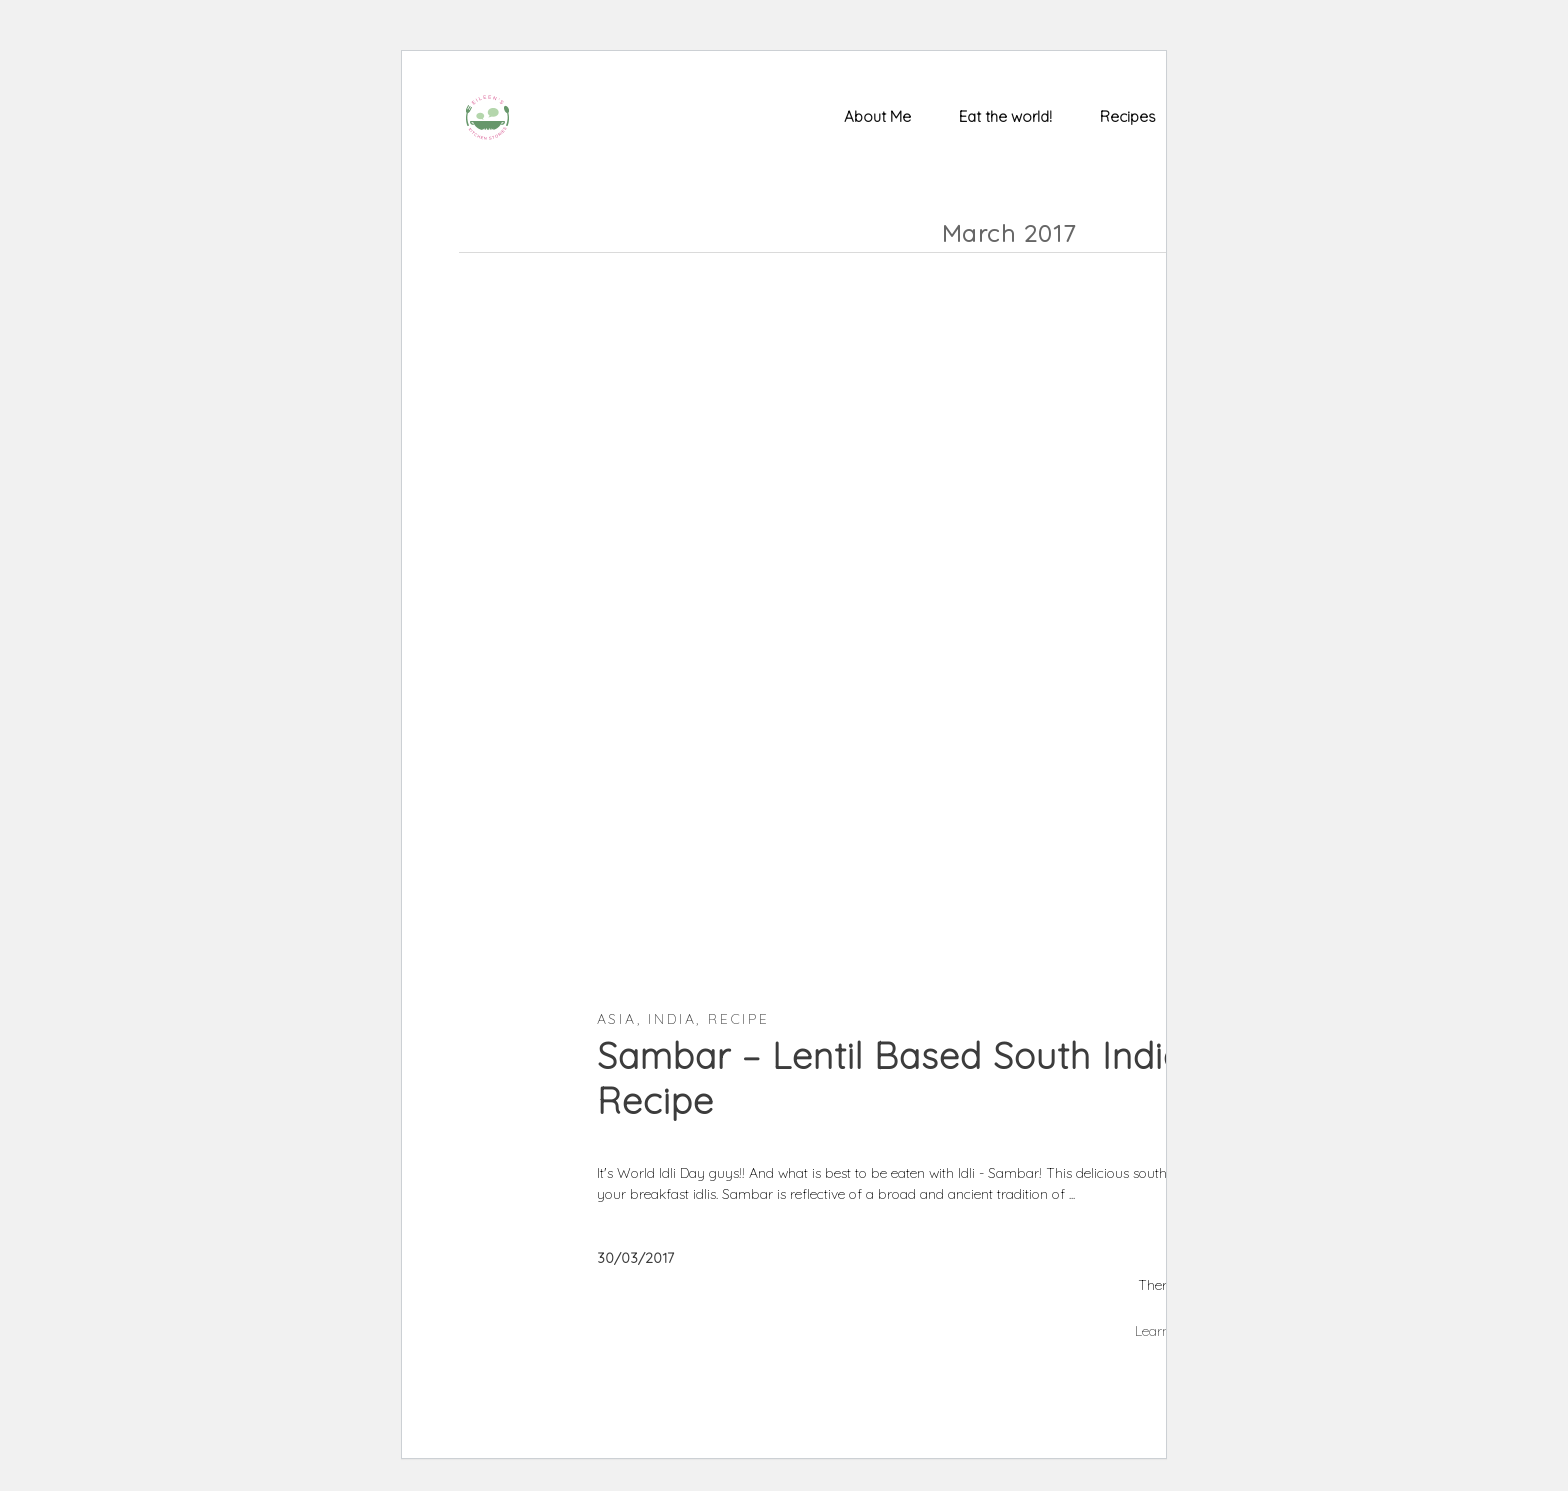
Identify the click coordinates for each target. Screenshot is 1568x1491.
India (672, 1019)
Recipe (739, 1019)
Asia (617, 1019)
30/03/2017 (635, 1258)
